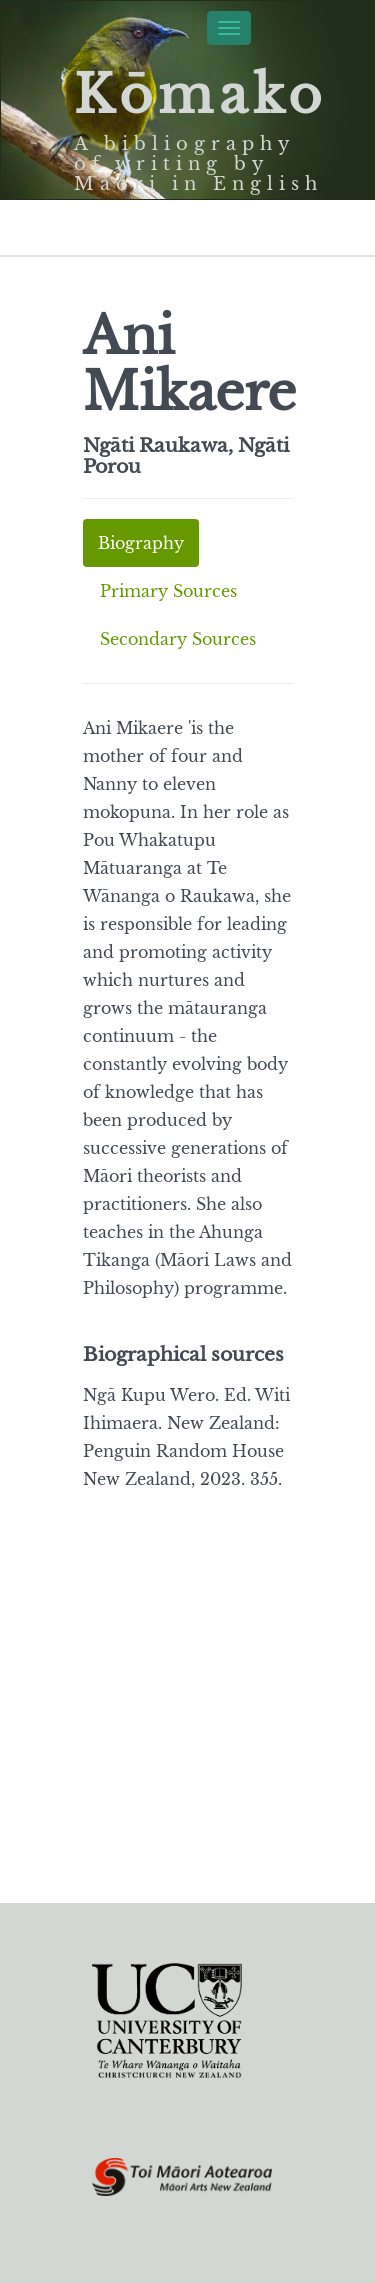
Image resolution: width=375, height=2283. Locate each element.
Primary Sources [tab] (168, 591)
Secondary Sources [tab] (178, 639)
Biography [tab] (141, 543)
